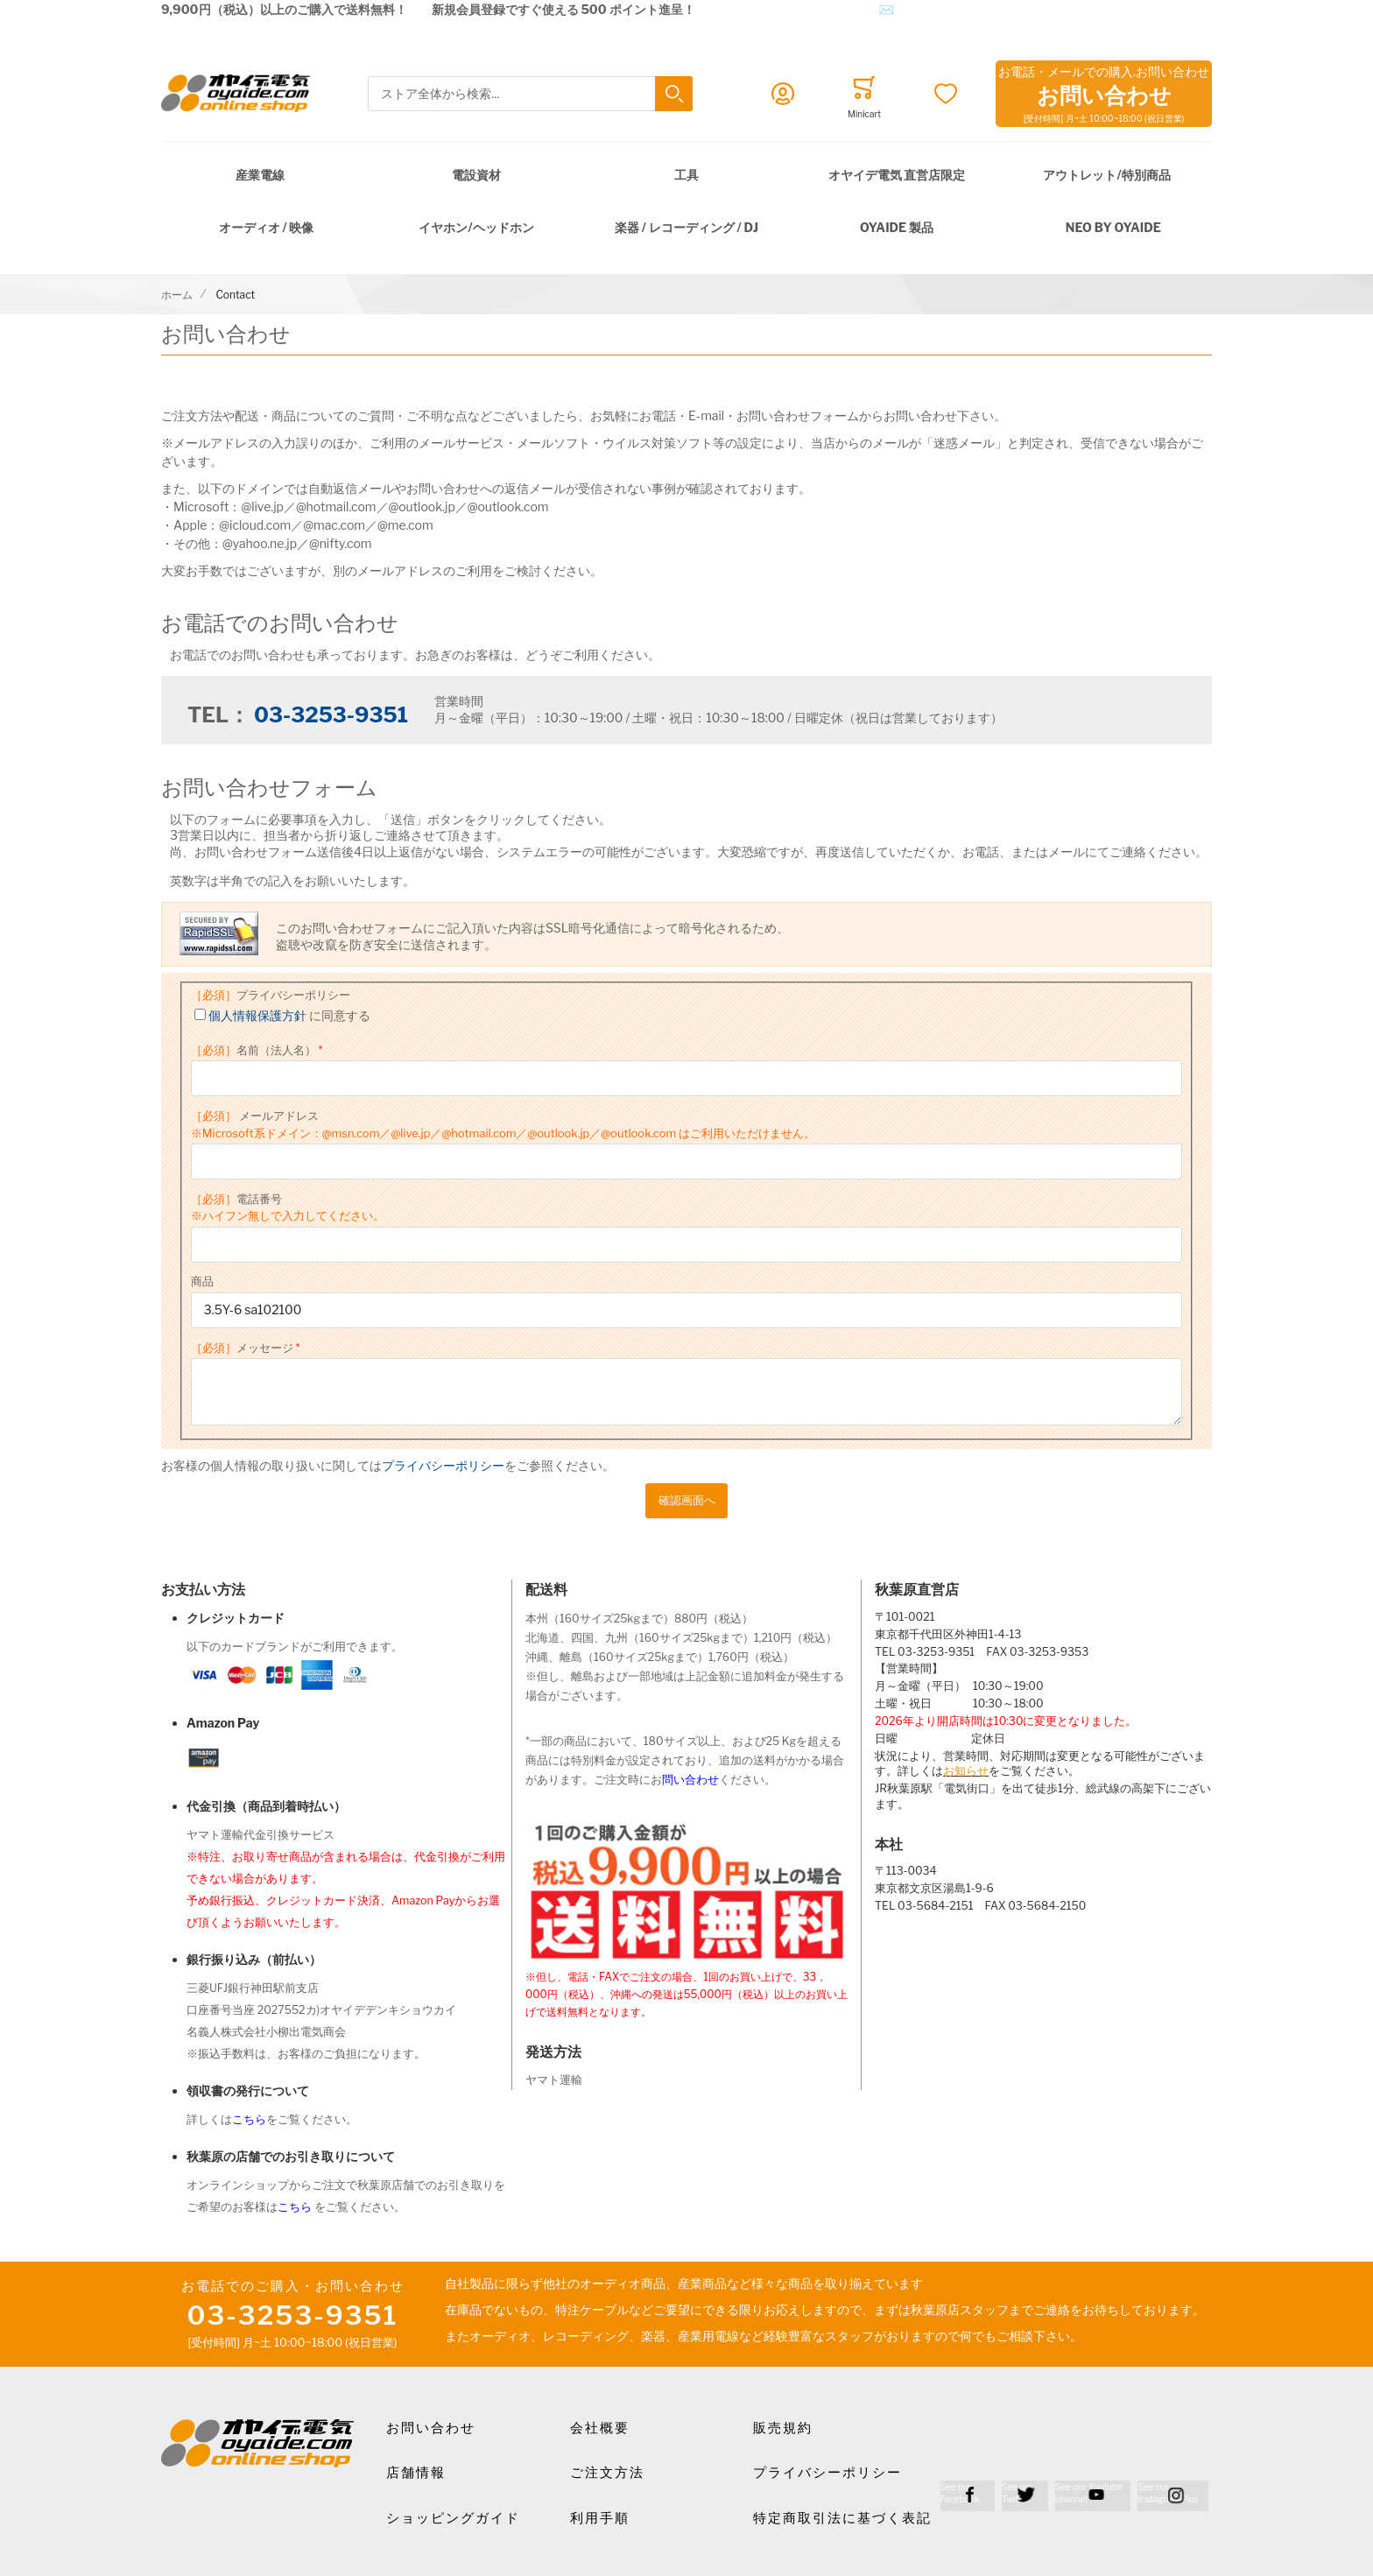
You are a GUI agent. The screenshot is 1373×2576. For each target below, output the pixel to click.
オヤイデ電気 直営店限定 (897, 174)
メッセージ (242, 1348)
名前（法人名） (253, 1050)
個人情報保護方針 (257, 1015)
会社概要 (600, 2428)
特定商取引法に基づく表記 (842, 2518)
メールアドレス (503, 1124)
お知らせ (966, 1770)
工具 (686, 174)
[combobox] (530, 94)
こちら (249, 2119)
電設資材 (476, 174)
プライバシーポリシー (270, 995)
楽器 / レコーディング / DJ (686, 227)
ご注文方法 (607, 2473)
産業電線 (260, 174)
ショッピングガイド (453, 2518)
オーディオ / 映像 (266, 227)
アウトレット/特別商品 (1106, 174)
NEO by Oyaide (1113, 227)
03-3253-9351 (331, 715)
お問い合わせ (430, 2428)
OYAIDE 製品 (896, 227)
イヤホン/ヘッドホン (476, 227)
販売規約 (783, 2428)
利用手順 (600, 2518)
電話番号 (287, 1207)
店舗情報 (416, 2473)
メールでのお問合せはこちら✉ (807, 9)
